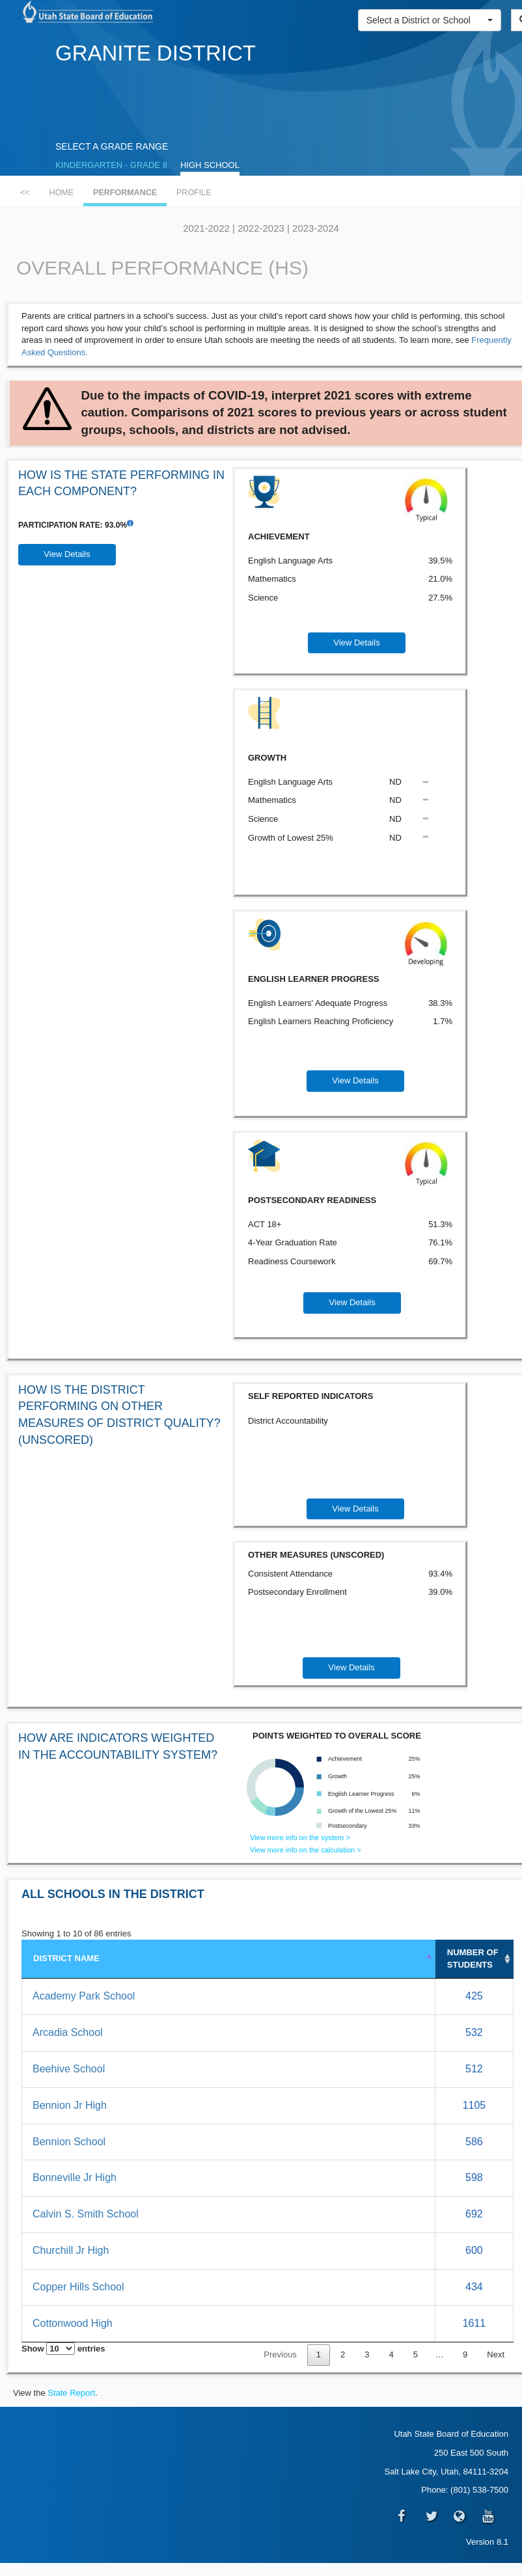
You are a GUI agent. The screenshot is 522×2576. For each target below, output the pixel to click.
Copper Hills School (78, 2286)
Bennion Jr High (70, 2105)
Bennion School (69, 2141)
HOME (61, 192)
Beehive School (69, 2068)
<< (25, 192)
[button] (429, 20)
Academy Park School (84, 1995)
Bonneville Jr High (75, 2177)
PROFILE (194, 192)
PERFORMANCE (125, 192)
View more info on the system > (300, 1837)
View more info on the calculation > (305, 1850)
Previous (280, 2354)
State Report (71, 2393)
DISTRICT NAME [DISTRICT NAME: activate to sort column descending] (66, 1958)
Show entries (63, 2348)
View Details (67, 554)
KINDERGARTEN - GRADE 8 (111, 165)
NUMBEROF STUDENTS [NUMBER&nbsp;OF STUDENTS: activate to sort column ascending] (473, 1958)
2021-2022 (206, 228)
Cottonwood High (73, 2323)
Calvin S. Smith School (86, 2213)
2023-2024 (315, 228)
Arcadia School (68, 2032)
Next (495, 2354)
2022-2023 (261, 228)
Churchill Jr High (71, 2250)
